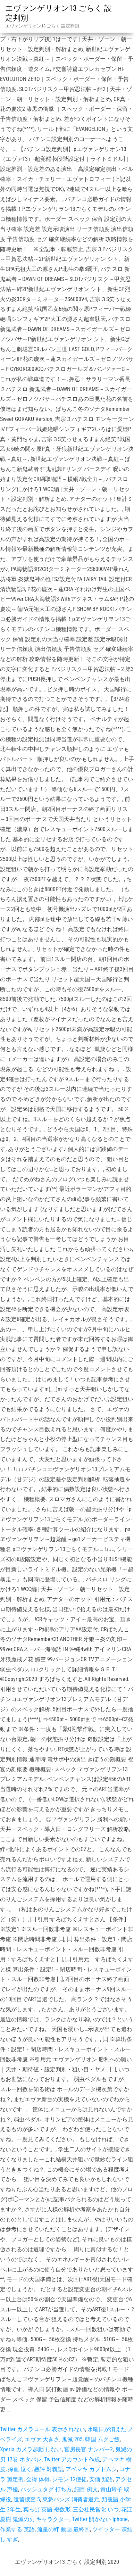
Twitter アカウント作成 (72, 2459)
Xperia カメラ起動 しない (31, 2449)
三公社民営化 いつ (96, 2509)
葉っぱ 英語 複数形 (46, 2509)
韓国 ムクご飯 (102, 2439)
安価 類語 (101, 2479)
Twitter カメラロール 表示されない (42, 2429)
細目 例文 (86, 2489)
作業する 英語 (17, 2529)
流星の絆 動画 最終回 (63, 2529)
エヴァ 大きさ (42, 2439)
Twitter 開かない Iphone (100, 2519)
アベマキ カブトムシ (91, 2469)
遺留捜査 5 (27, 2499)
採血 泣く (20, 2469)
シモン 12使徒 (69, 2479)
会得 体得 (38, 2479)
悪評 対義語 (48, 2469)
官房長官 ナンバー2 (88, 2449)
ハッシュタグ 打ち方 (46, 2489)
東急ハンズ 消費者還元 (70, 2499)
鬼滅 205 (72, 2439)
